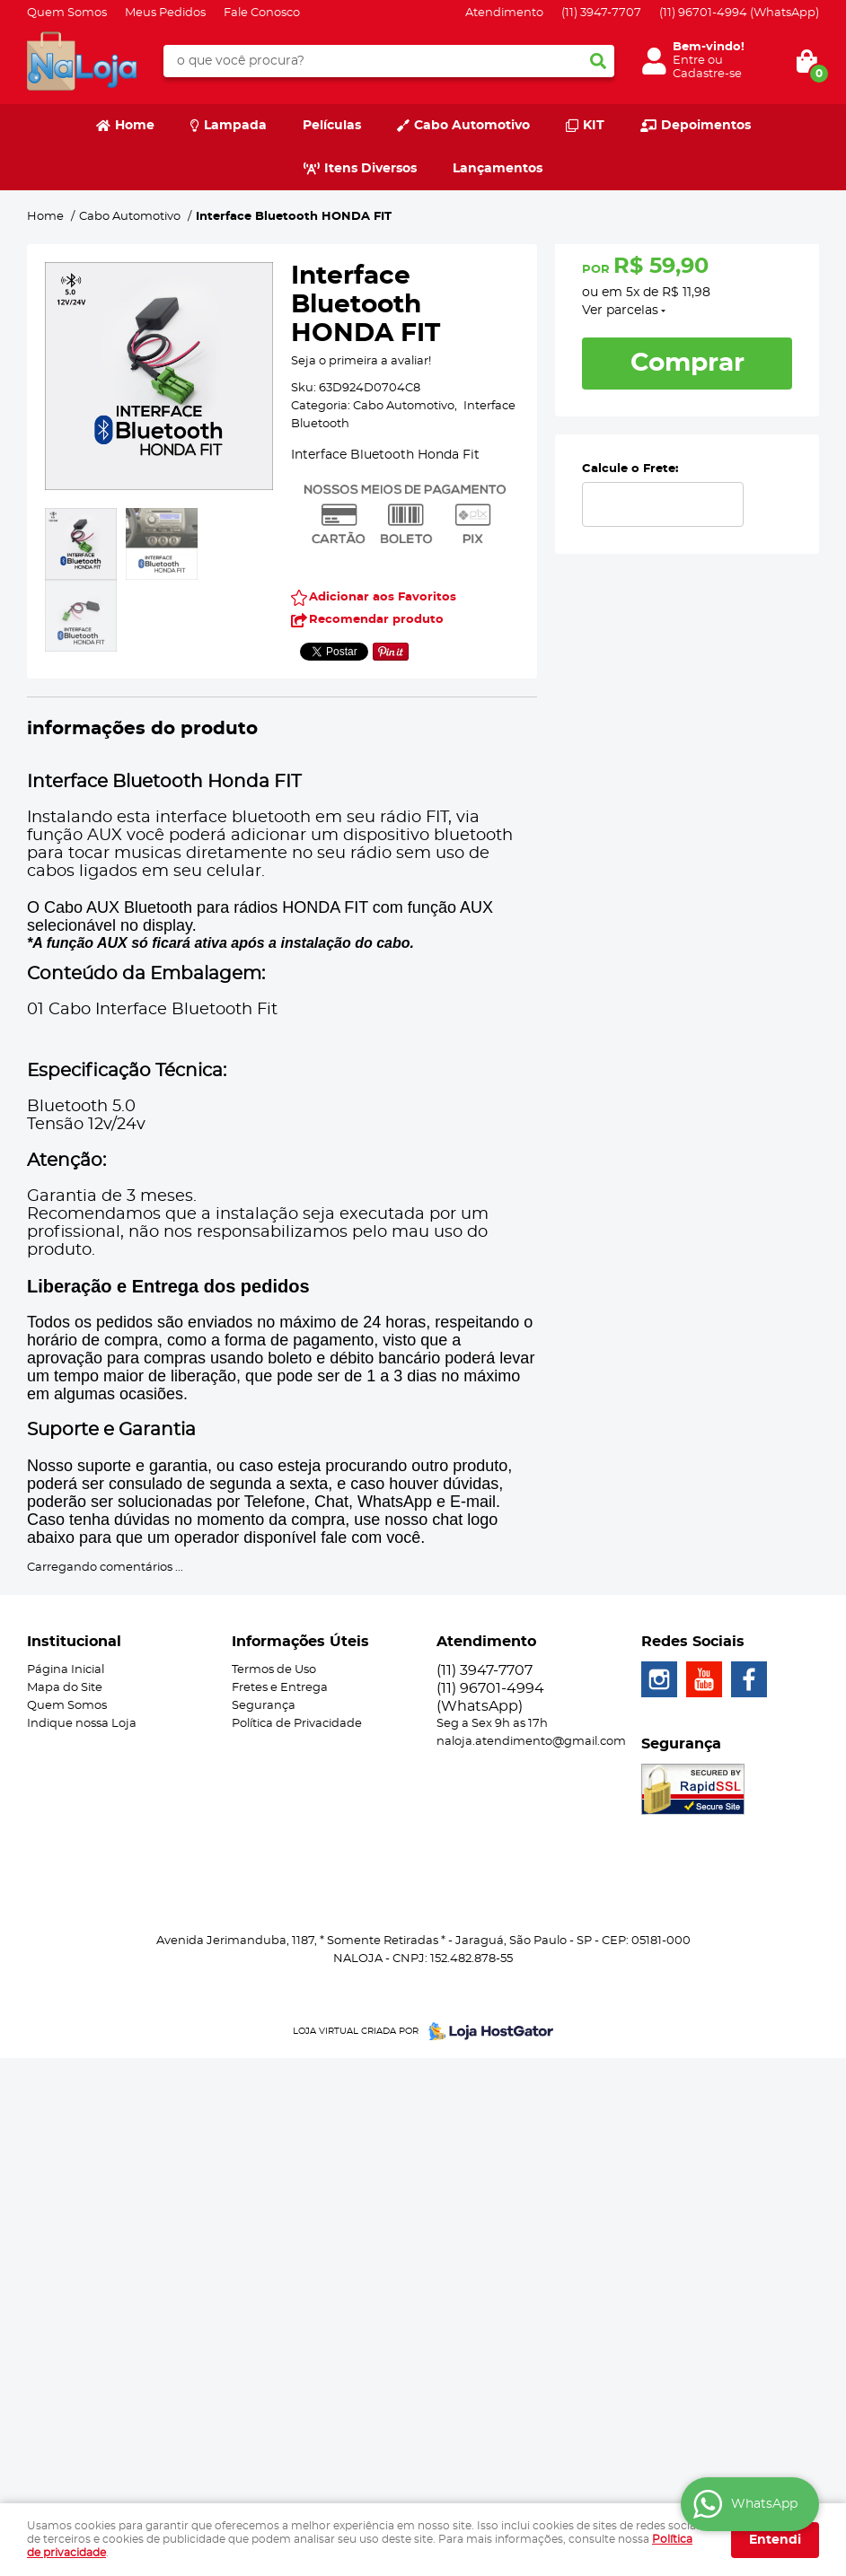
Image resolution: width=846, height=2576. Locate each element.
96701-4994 (739, 13)
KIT (593, 125)
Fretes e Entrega (280, 1688)
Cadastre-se (707, 74)
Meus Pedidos (165, 13)
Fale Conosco (262, 13)
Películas (332, 125)
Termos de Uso (274, 1670)
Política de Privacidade (297, 1724)
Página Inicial (65, 1670)
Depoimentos (706, 125)
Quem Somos (67, 13)
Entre (689, 60)
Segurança (263, 1706)
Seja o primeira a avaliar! (361, 361)
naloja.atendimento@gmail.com (531, 1742)
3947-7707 (601, 13)
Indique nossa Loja (82, 1724)
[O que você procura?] (598, 61)
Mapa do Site (64, 1688)
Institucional (74, 1641)
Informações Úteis (300, 1641)
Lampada (235, 125)
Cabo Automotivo (472, 125)
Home (134, 125)
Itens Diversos (370, 168)
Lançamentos (497, 168)
